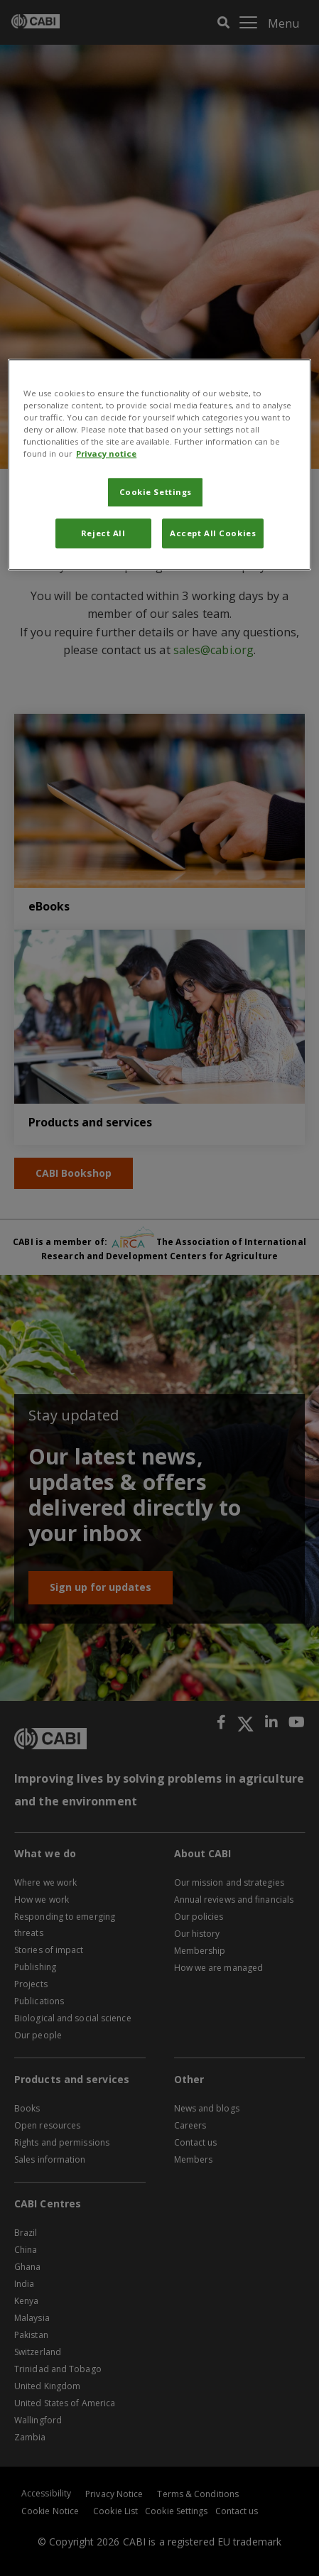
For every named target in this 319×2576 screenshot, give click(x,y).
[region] (159, 464)
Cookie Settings (156, 492)
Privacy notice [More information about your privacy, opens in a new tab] (106, 454)
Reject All (103, 533)
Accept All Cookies (213, 533)
